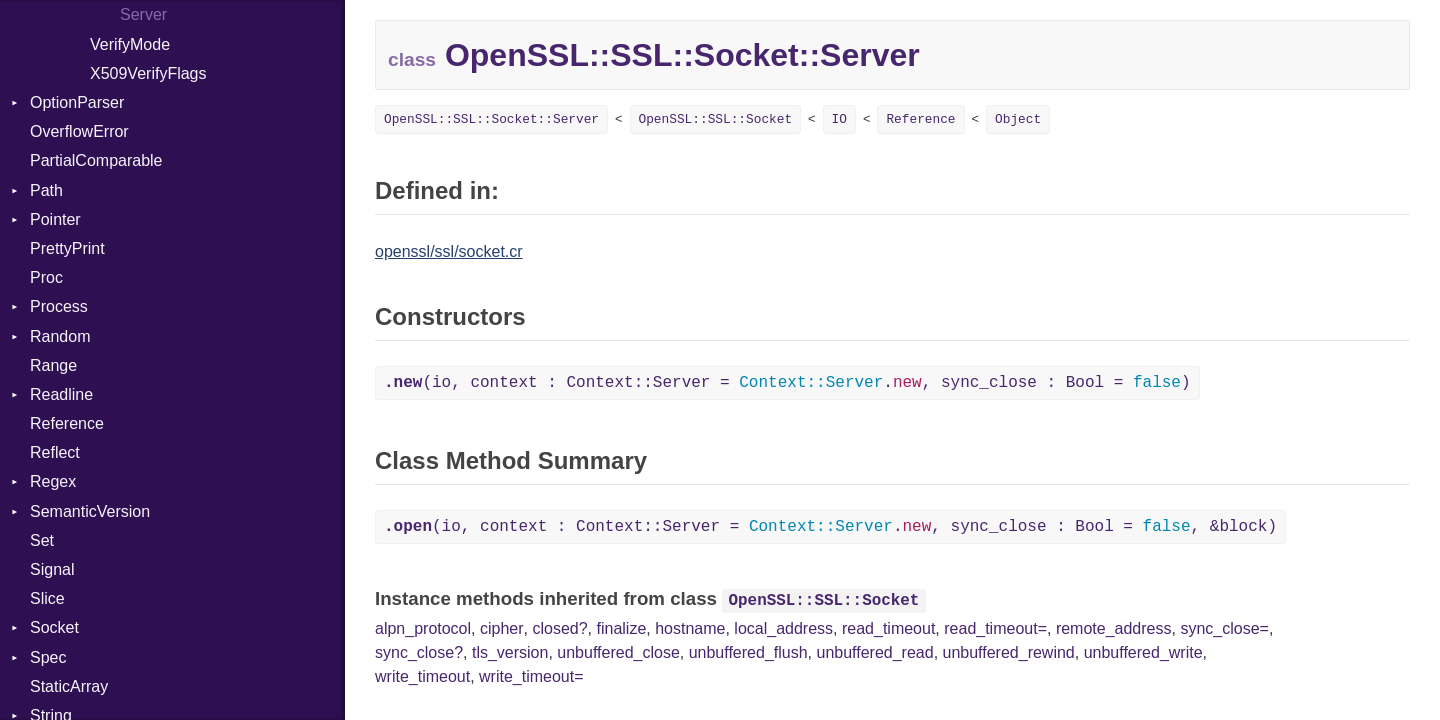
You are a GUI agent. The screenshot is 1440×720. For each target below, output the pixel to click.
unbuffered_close (618, 652)
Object (1018, 119)
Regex (53, 481)
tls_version (510, 652)
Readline (61, 394)
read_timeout (888, 628)
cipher (502, 628)
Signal (52, 569)
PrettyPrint (67, 248)
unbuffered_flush (748, 652)
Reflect (55, 452)
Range (53, 365)
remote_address (1114, 628)
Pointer (55, 219)
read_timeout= (995, 628)
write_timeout (422, 676)
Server (143, 14)
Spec (48, 657)
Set (42, 540)
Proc (46, 277)
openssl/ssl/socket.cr (449, 251)
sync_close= (1224, 628)
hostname (690, 628)
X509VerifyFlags (148, 73)
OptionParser (77, 102)
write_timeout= (531, 676)
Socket (54, 627)
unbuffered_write (1143, 652)
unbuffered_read (874, 652)
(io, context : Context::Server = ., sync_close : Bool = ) (787, 383)
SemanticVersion (90, 511)
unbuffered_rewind (1009, 652)
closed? (559, 628)
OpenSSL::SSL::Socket (716, 119)
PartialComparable (96, 160)
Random (60, 336)
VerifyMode (130, 44)
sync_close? (419, 652)
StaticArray (69, 686)
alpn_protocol (423, 628)
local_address (783, 628)
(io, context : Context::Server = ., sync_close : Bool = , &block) (830, 527)
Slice (47, 598)
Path (46, 190)
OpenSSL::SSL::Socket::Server (491, 119)
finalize (621, 628)
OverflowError (79, 131)
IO (839, 119)
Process (59, 306)
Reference (67, 423)
